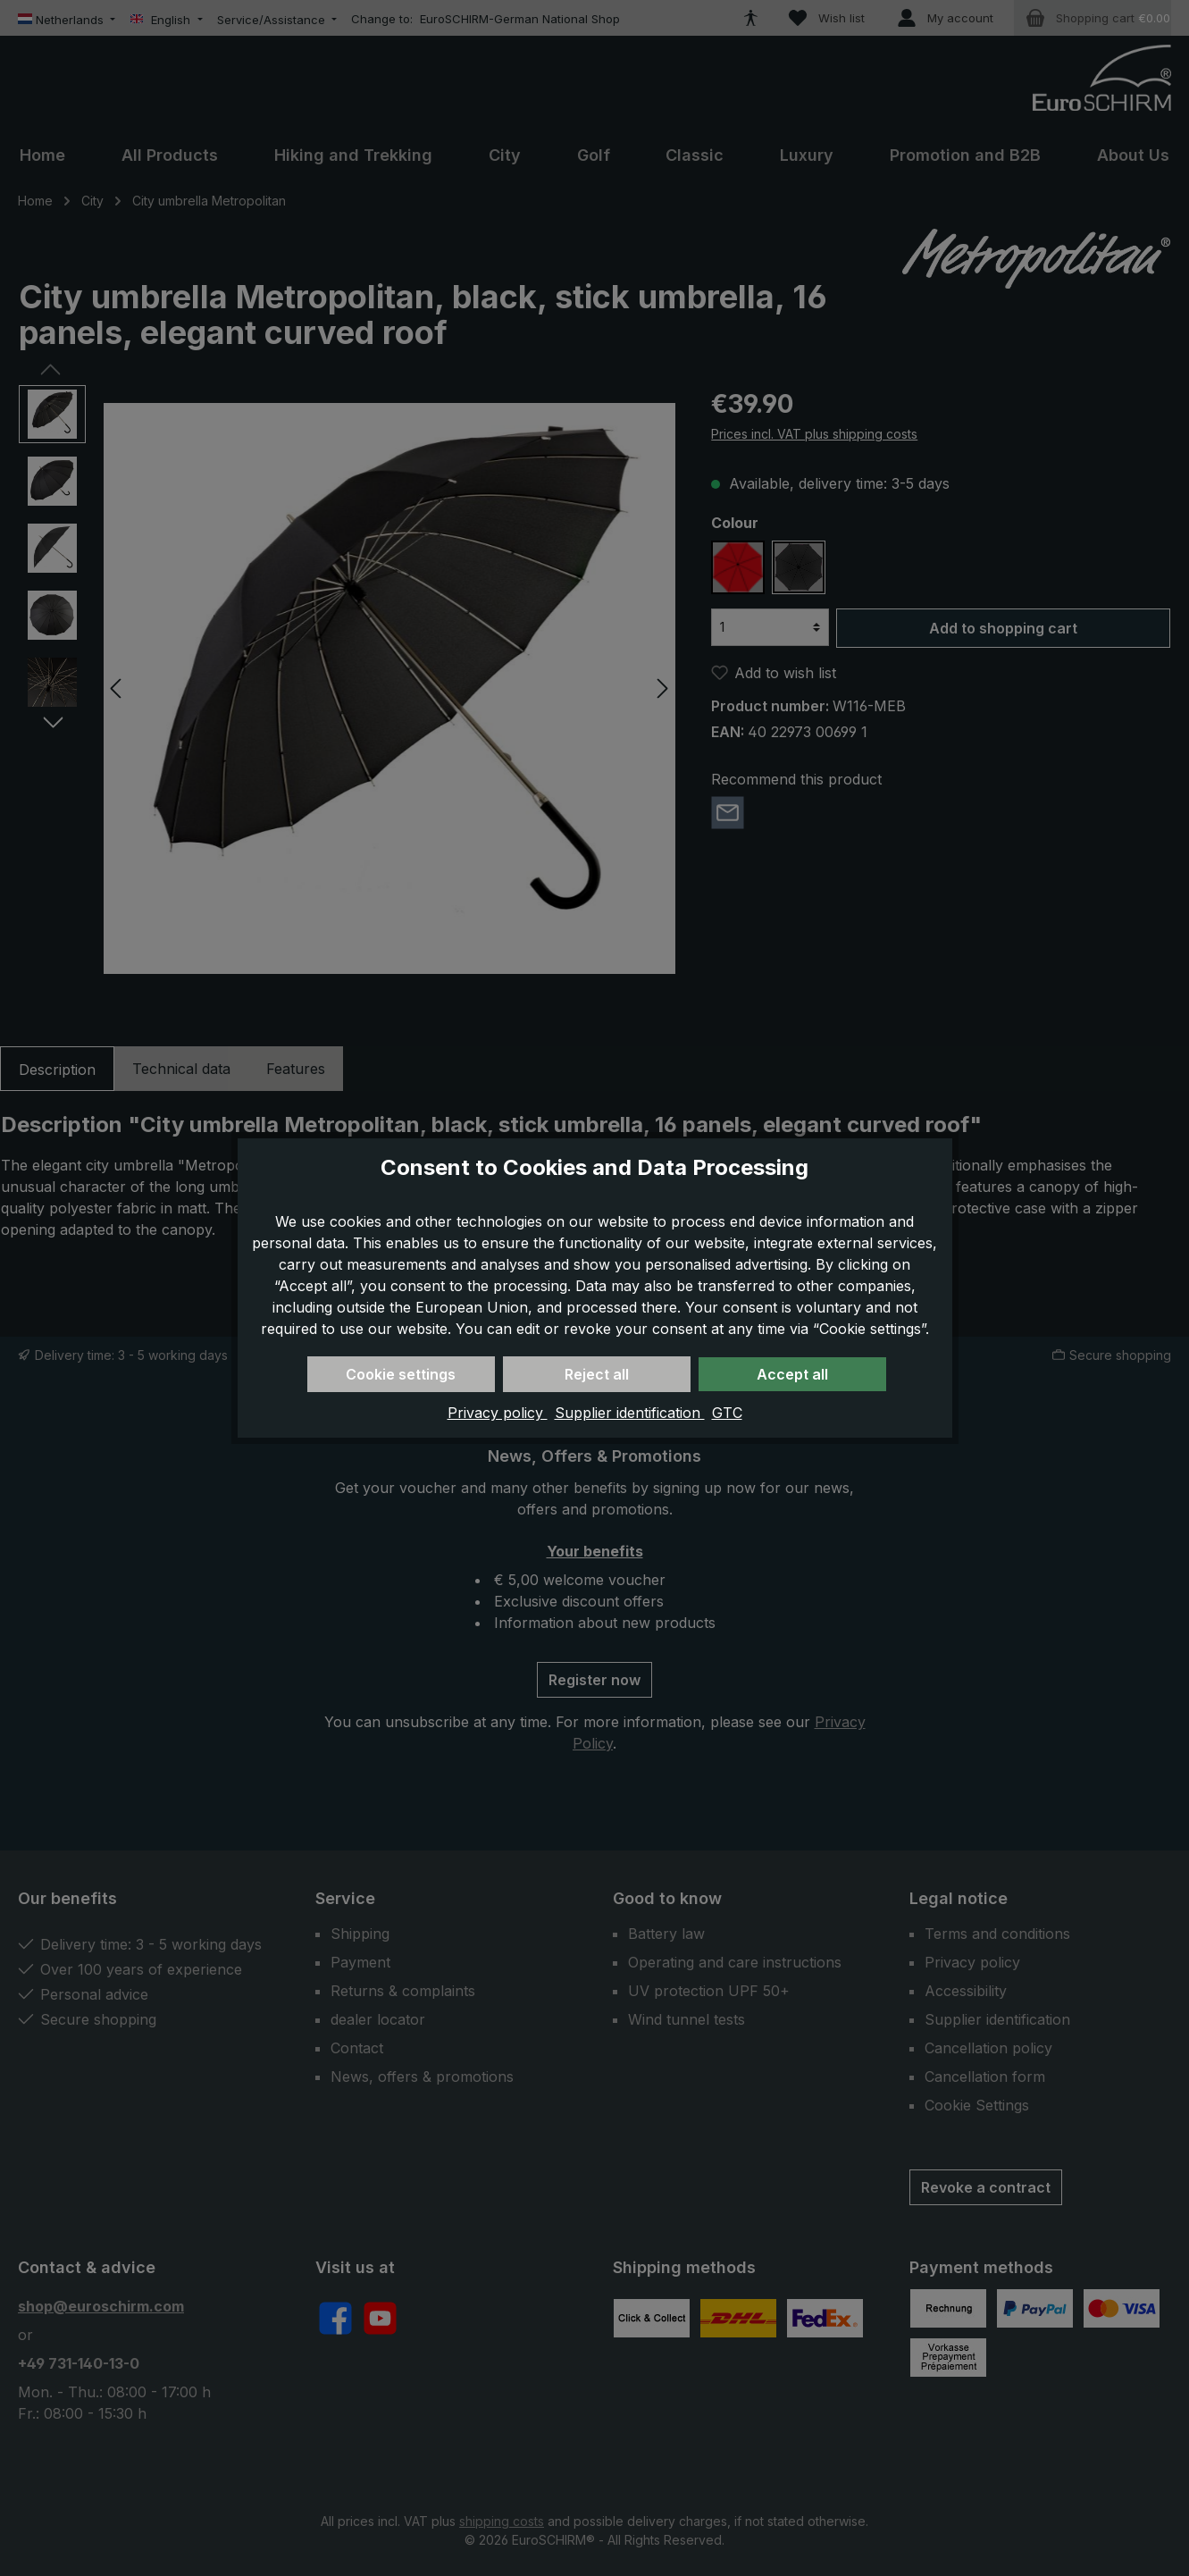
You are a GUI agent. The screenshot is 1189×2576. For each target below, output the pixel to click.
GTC (727, 1413)
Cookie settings (401, 1374)
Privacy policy (498, 1413)
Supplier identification (630, 1413)
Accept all (792, 1374)
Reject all (597, 1374)
